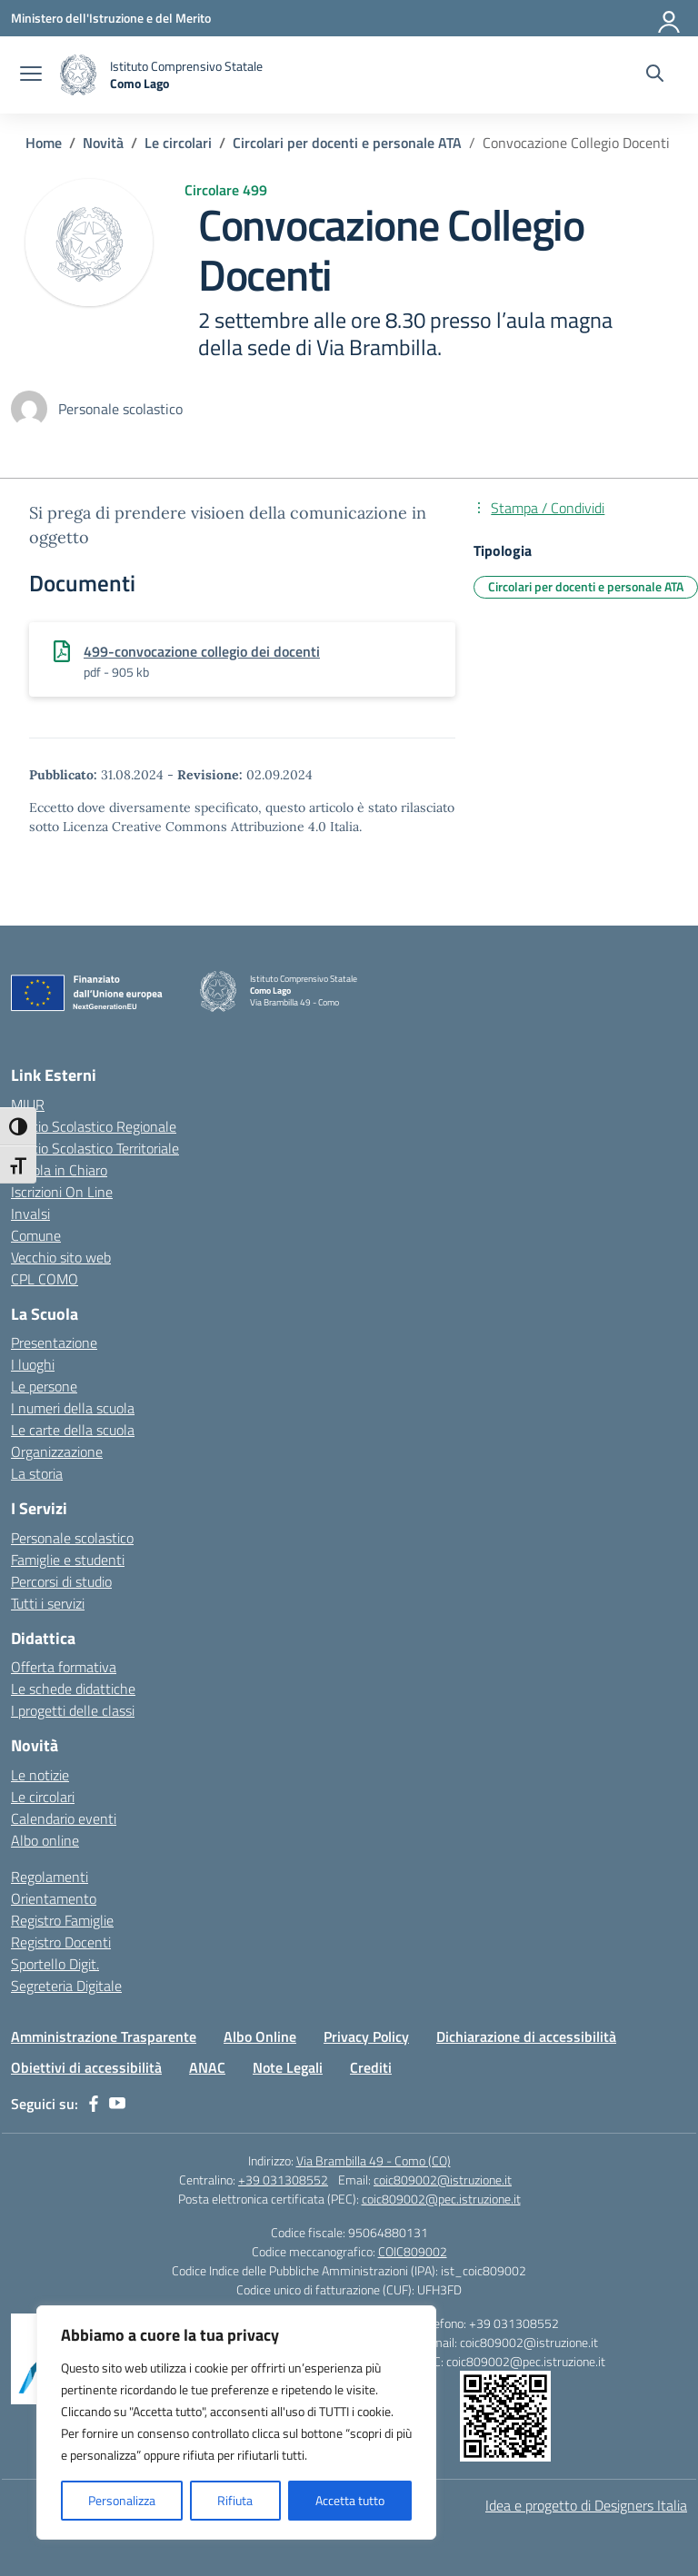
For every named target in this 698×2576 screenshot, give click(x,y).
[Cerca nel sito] (655, 75)
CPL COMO (44, 1279)
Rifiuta (235, 2500)
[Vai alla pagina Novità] (103, 143)
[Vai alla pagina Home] (43, 143)
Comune (36, 1235)
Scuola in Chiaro (59, 1170)
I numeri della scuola (73, 1408)
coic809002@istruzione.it (443, 2179)
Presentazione (54, 1342)
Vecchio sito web (61, 1257)
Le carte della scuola (73, 1430)
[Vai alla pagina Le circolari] (178, 143)
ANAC (207, 2067)
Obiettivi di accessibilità (86, 2067)
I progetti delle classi (73, 1710)
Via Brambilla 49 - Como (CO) (373, 2160)
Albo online (45, 1840)
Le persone (44, 1386)
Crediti (371, 2067)
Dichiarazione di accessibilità (526, 2036)
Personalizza (121, 2500)
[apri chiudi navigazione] (31, 75)
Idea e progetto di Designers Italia (586, 2505)
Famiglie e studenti (68, 1559)
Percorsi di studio (61, 1581)
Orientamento (53, 1898)
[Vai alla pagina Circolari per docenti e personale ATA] (347, 143)
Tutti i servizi (48, 1603)
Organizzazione (57, 1451)
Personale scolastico (72, 1538)
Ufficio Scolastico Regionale (93, 1126)
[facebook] (93, 2103)
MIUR (28, 1104)
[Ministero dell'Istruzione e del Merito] (111, 17)
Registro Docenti (61, 1942)
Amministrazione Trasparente (103, 2036)
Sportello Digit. (55, 1964)
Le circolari (43, 1797)
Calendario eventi (63, 1818)
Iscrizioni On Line (62, 1192)
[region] (236, 2422)
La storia (37, 1473)
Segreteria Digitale (66, 1985)
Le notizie (40, 1775)
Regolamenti (49, 1876)
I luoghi (33, 1364)
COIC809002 (412, 2251)
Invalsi (30, 1213)
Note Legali (288, 2067)
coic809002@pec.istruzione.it (441, 2198)
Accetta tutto (349, 2500)
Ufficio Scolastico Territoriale (95, 1148)
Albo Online (260, 2036)
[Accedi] (670, 18)
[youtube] (117, 2103)
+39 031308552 (283, 2179)
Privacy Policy (366, 2036)
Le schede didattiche (73, 1688)
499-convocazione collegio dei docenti (202, 651)
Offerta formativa (63, 1667)
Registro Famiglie (62, 1920)
